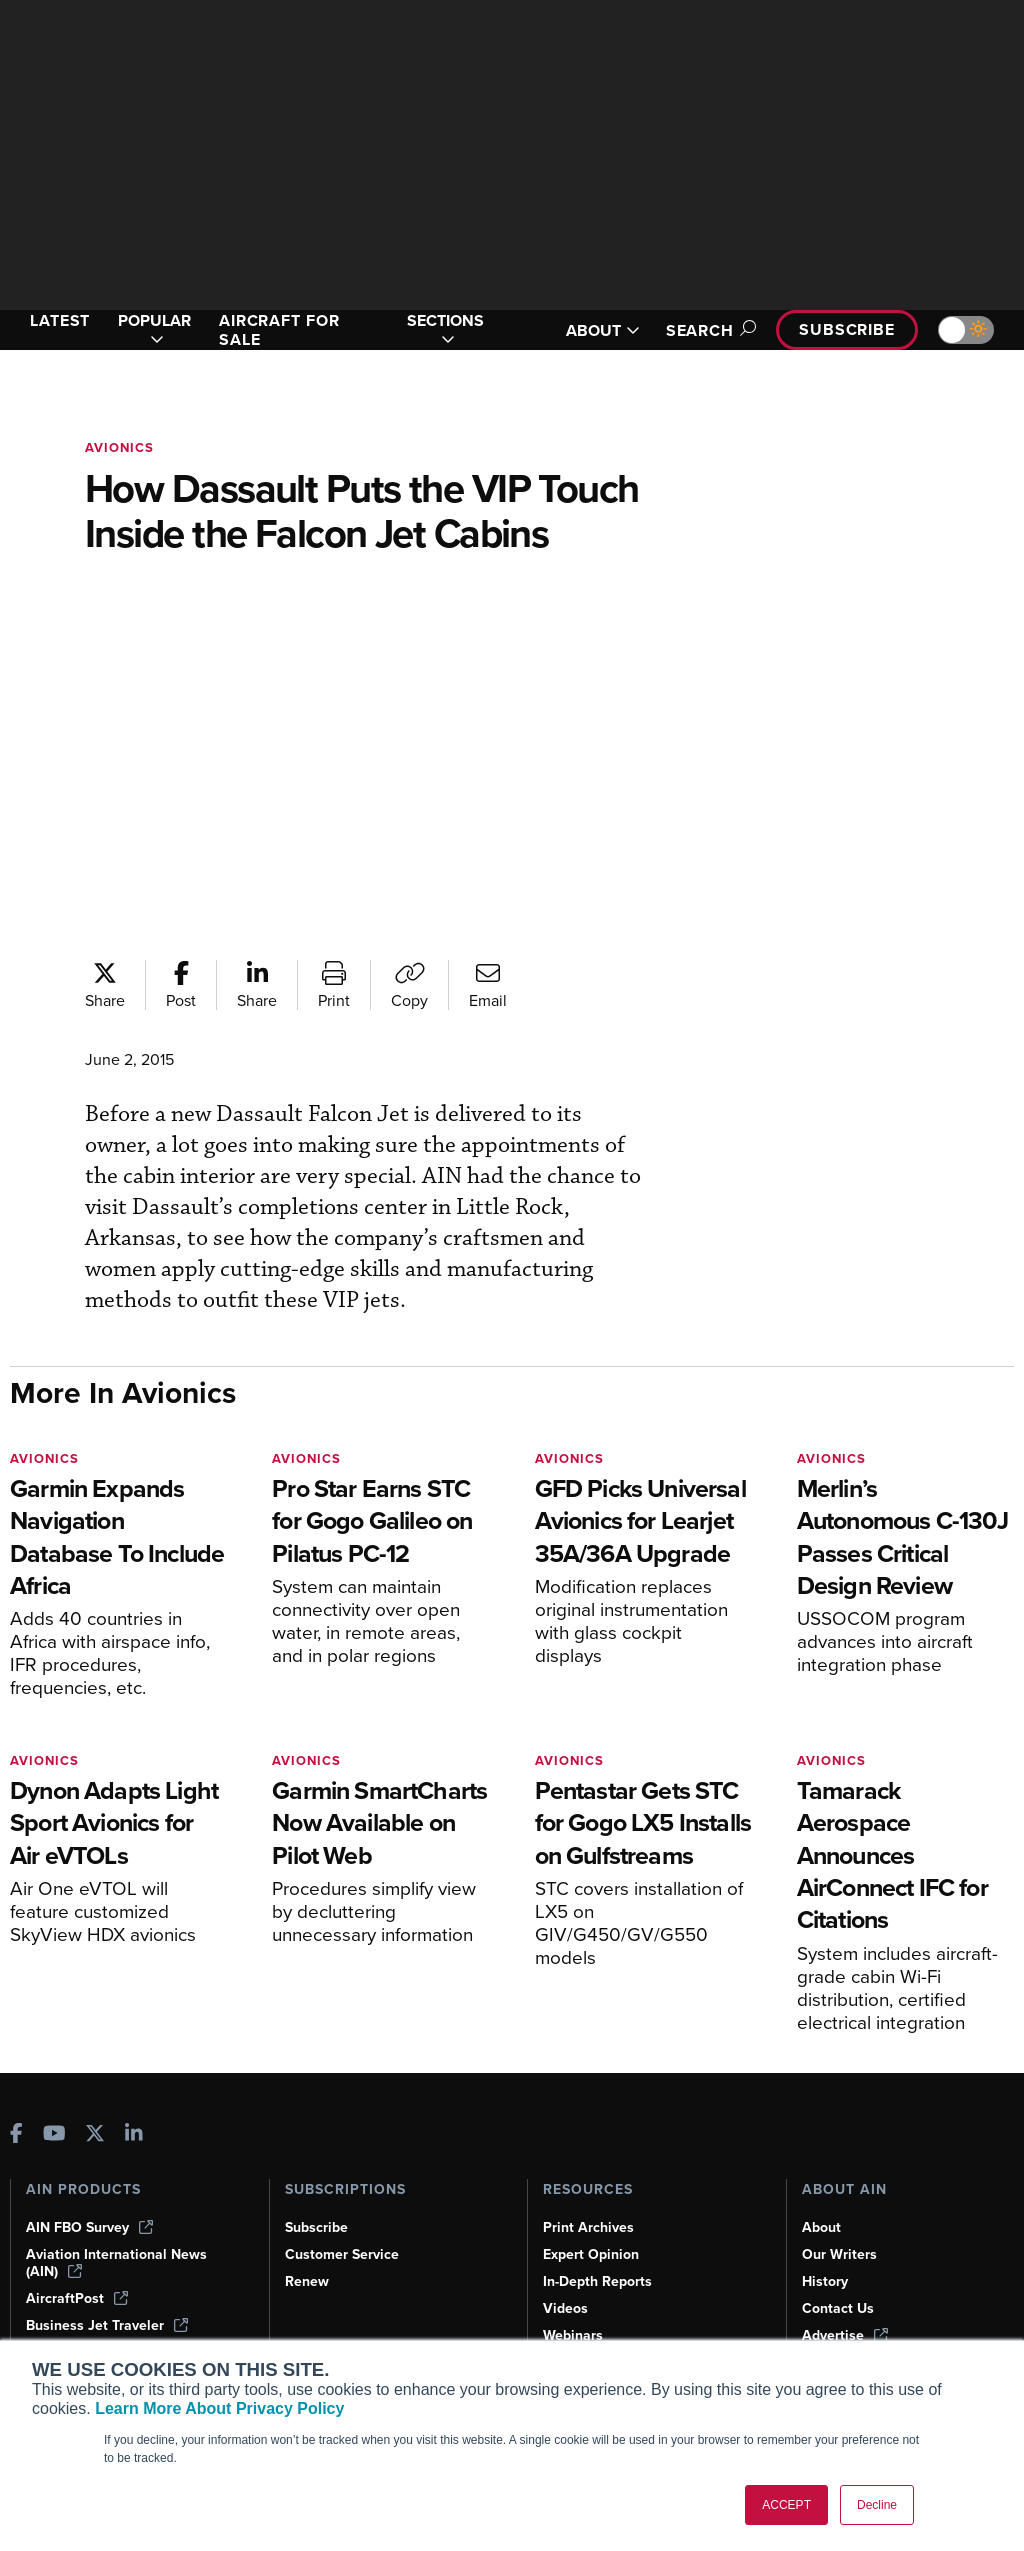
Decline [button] (877, 2505)
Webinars (573, 2335)
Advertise (845, 2335)
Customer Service (342, 2254)
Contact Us (838, 2308)
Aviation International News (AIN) (116, 2263)
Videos (565, 2308)
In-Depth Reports (597, 2281)
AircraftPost (77, 2298)
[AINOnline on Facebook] (16, 2135)
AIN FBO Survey (89, 2227)
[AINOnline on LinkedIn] (134, 2135)
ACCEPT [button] (786, 2505)
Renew (307, 2281)
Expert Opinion (591, 2254)
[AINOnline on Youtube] (54, 2135)
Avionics (119, 447)
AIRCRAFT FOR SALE (279, 330)
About (821, 2227)
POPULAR (154, 330)
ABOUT (603, 330)
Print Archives (588, 2227)
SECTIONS (445, 330)
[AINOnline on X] (95, 2135)
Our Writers (839, 2254)
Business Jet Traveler (107, 2325)
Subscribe (847, 329)
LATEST (60, 320)
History (825, 2281)
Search (708, 330)
